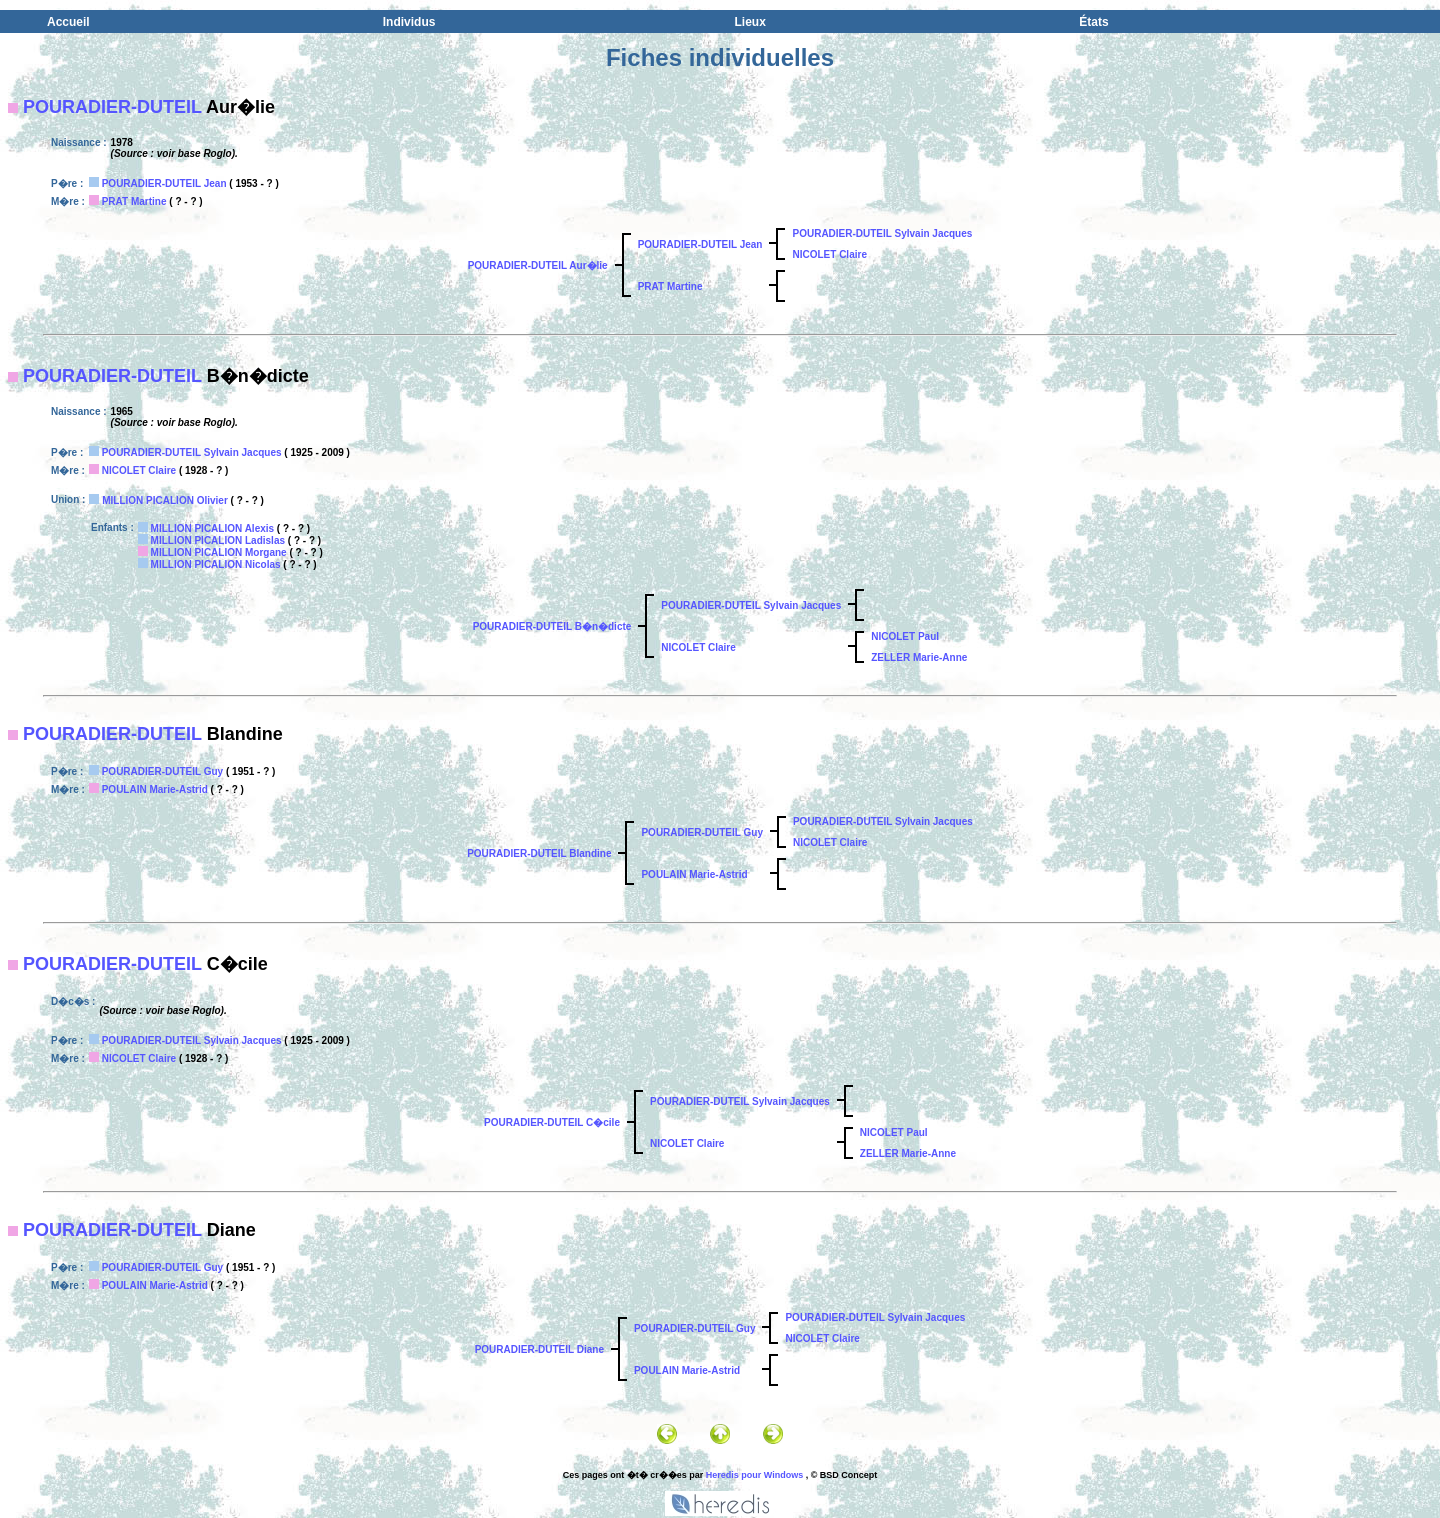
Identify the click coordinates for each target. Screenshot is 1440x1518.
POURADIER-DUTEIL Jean (164, 183)
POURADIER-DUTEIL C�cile (552, 1122)
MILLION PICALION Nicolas (216, 564)
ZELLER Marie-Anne (919, 657)
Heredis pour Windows (754, 1475)
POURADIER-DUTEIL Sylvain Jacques (882, 233)
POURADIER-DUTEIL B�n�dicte (552, 626)
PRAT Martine (134, 201)
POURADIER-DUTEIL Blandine (539, 853)
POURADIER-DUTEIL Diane (539, 1349)
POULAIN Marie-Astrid (155, 789)
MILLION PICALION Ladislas (218, 540)
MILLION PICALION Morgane (219, 552)
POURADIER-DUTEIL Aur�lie (538, 265)
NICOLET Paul (905, 636)
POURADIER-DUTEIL (112, 107)
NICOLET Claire (829, 254)
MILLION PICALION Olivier (165, 500)
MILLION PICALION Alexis (213, 528)
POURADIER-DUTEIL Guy (163, 771)
